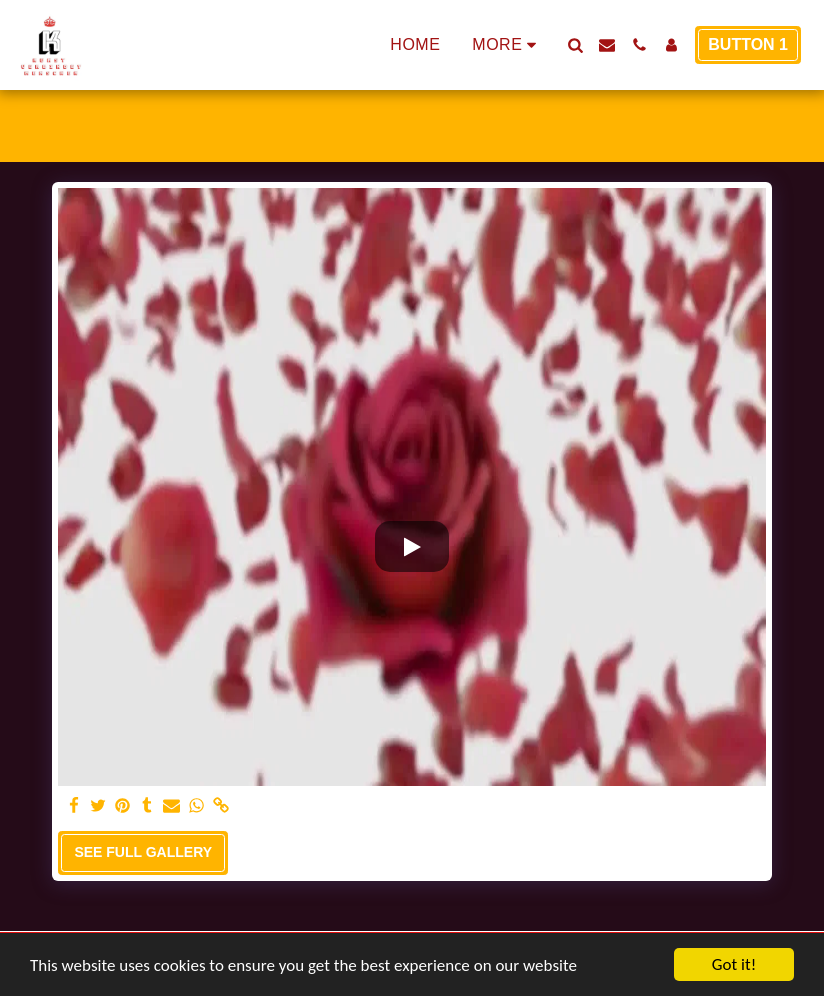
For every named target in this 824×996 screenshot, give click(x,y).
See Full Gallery (143, 852)
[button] (575, 45)
